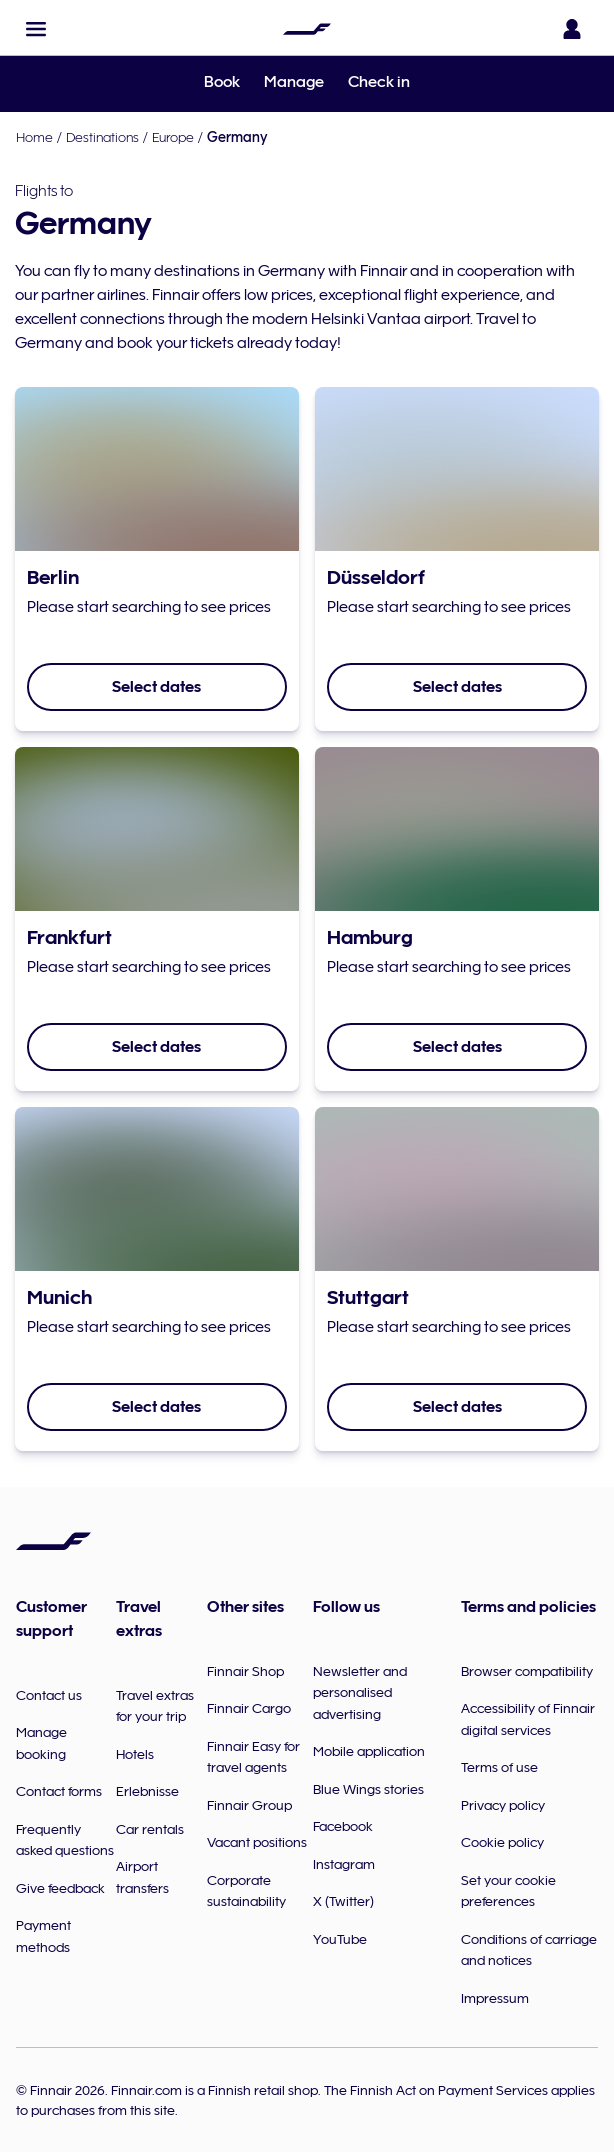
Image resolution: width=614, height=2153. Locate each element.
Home (34, 137)
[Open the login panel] (572, 29)
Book (222, 82)
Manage (294, 82)
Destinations (102, 137)
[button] (36, 29)
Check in (379, 82)
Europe (173, 137)
